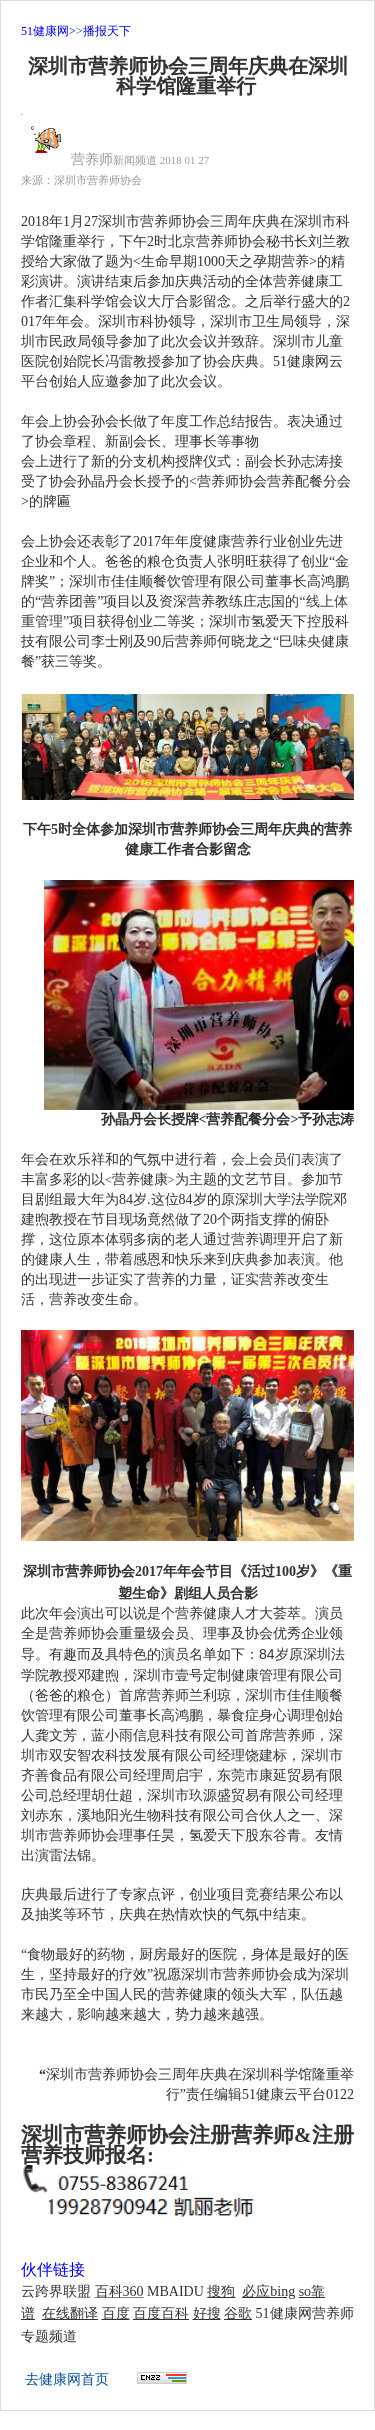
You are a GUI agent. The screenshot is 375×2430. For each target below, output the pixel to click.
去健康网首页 (67, 2379)
